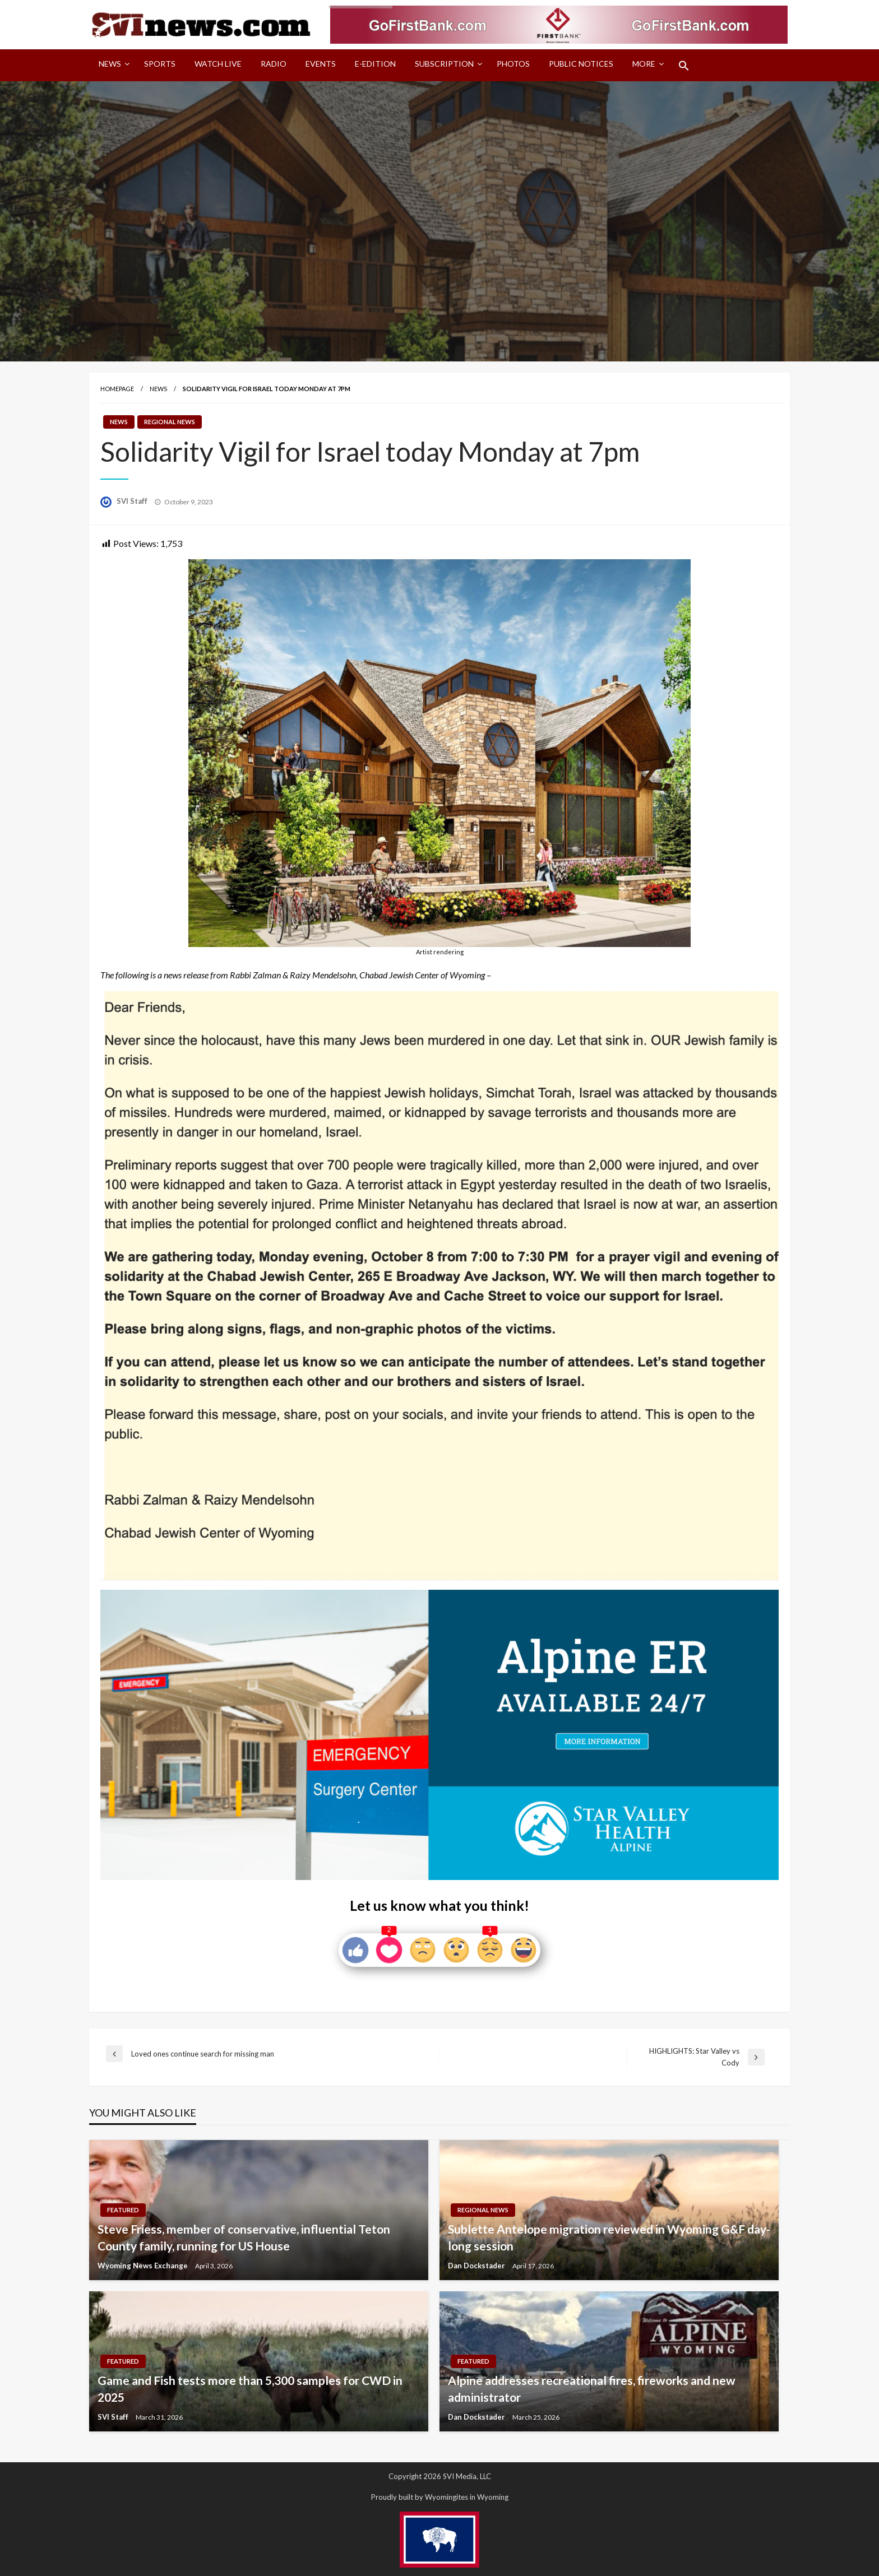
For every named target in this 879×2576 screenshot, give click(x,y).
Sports (159, 63)
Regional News (169, 421)
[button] (684, 65)
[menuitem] (112, 65)
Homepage (117, 388)
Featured (123, 2209)
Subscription (444, 63)
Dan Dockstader (477, 2265)
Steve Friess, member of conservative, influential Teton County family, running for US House (244, 2237)
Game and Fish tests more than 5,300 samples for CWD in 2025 (250, 2388)
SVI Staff (133, 500)
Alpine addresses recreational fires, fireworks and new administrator (591, 2388)
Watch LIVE (218, 63)
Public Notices (581, 63)
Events (321, 63)
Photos (513, 63)
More (643, 63)
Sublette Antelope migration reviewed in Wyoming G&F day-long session (609, 2237)
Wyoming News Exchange (143, 2265)
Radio (273, 63)
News (110, 63)
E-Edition (375, 63)
